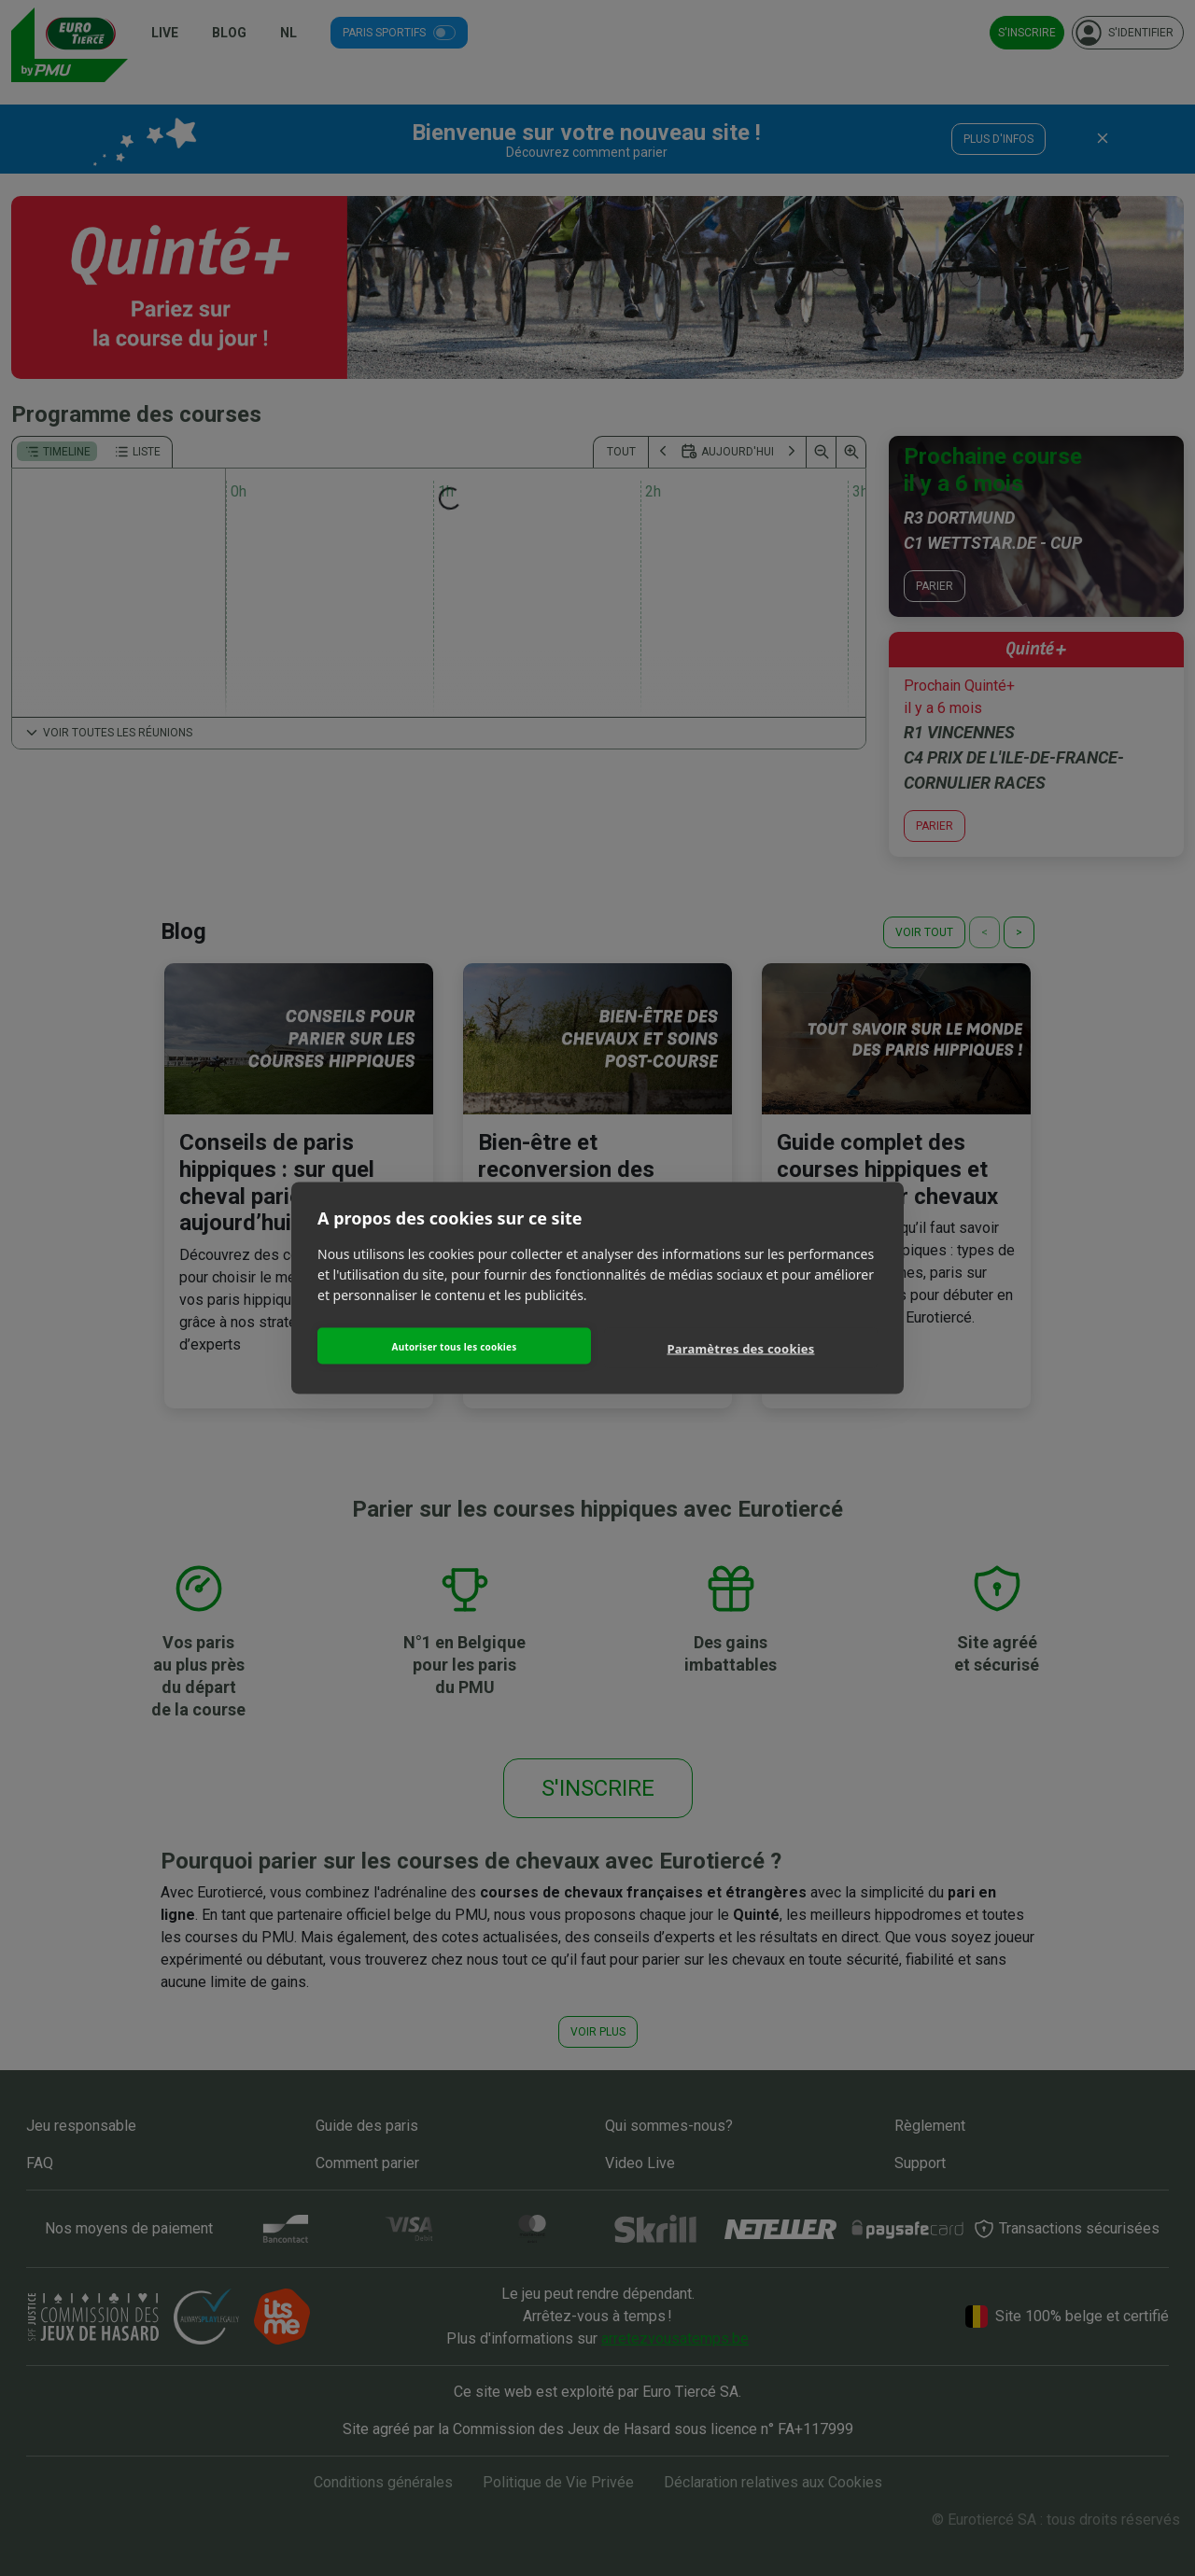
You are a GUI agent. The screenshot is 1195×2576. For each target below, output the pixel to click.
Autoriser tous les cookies (454, 1345)
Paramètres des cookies (741, 1347)
